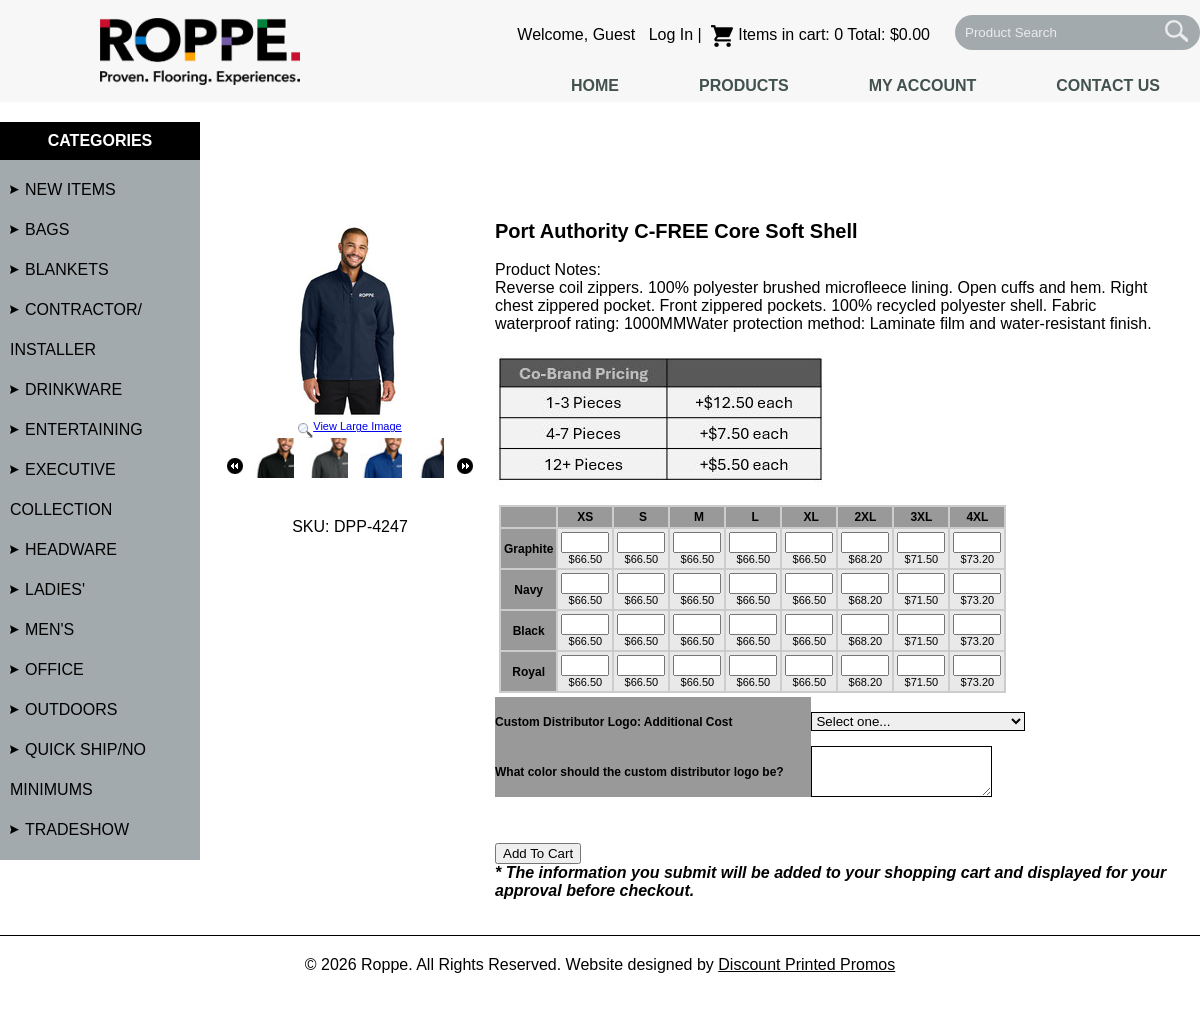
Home (595, 85)
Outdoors (71, 709)
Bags (47, 229)
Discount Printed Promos (806, 973)
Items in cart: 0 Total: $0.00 (820, 34)
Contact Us (1108, 85)
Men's (49, 629)
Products (744, 85)
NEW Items (70, 189)
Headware (71, 549)
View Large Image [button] (350, 329)
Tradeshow (77, 829)
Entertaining (84, 429)
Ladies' (55, 589)
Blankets (67, 269)
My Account (923, 85)
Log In (671, 34)
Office (54, 669)
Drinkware (73, 389)
